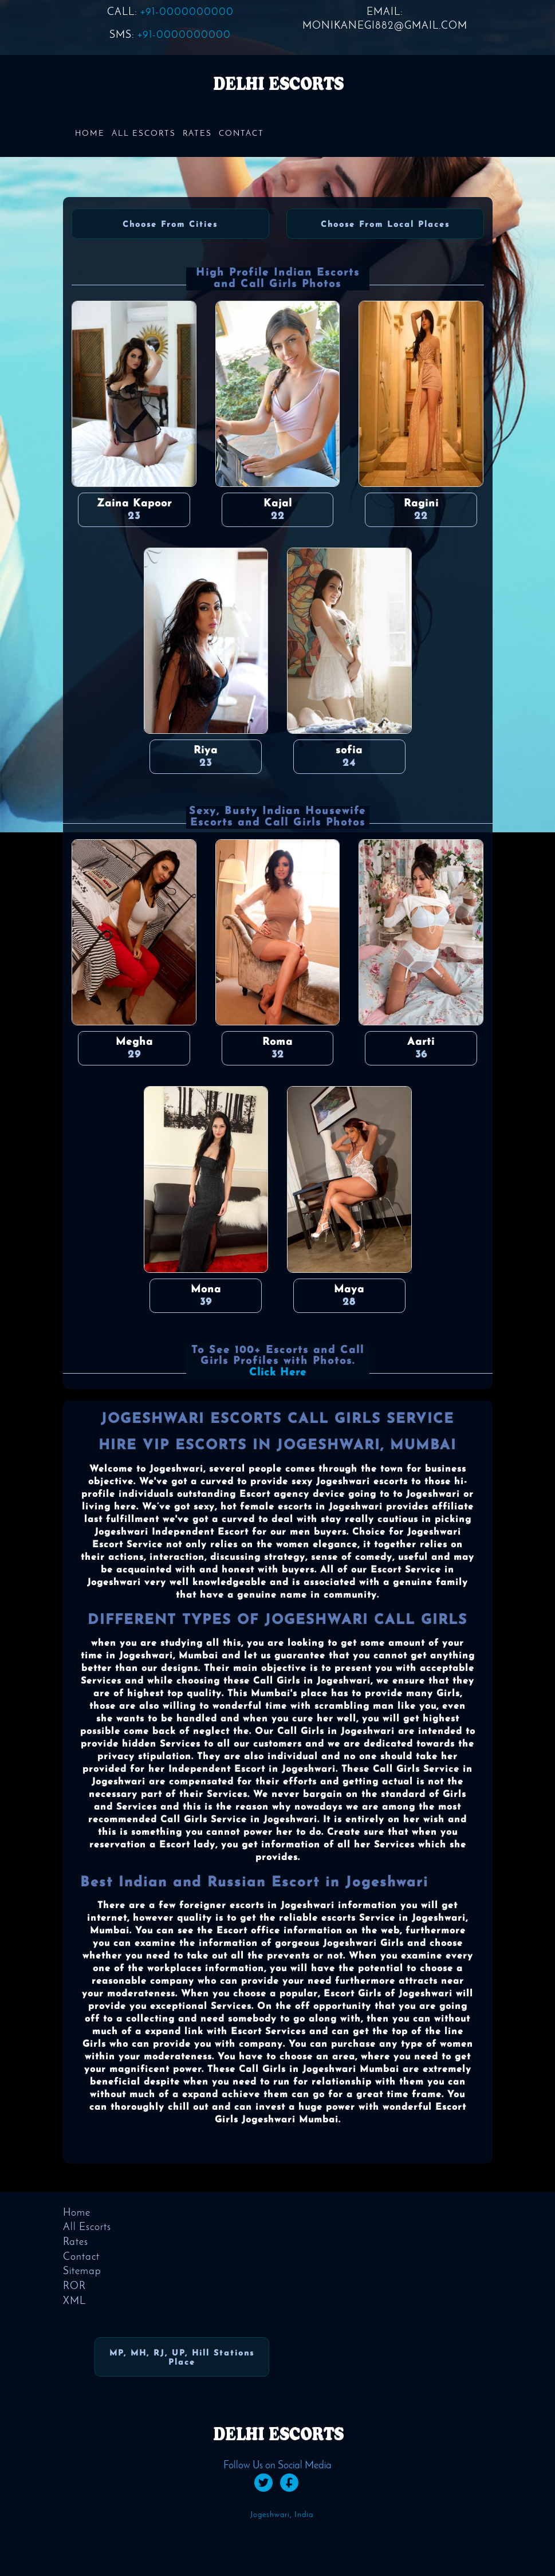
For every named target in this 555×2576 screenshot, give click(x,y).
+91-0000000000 (187, 12)
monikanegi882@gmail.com (384, 26)
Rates (197, 133)
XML (74, 2301)
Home (90, 133)
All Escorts (144, 133)
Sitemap (82, 2271)
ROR (74, 2286)
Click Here (277, 1372)
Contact (241, 133)
